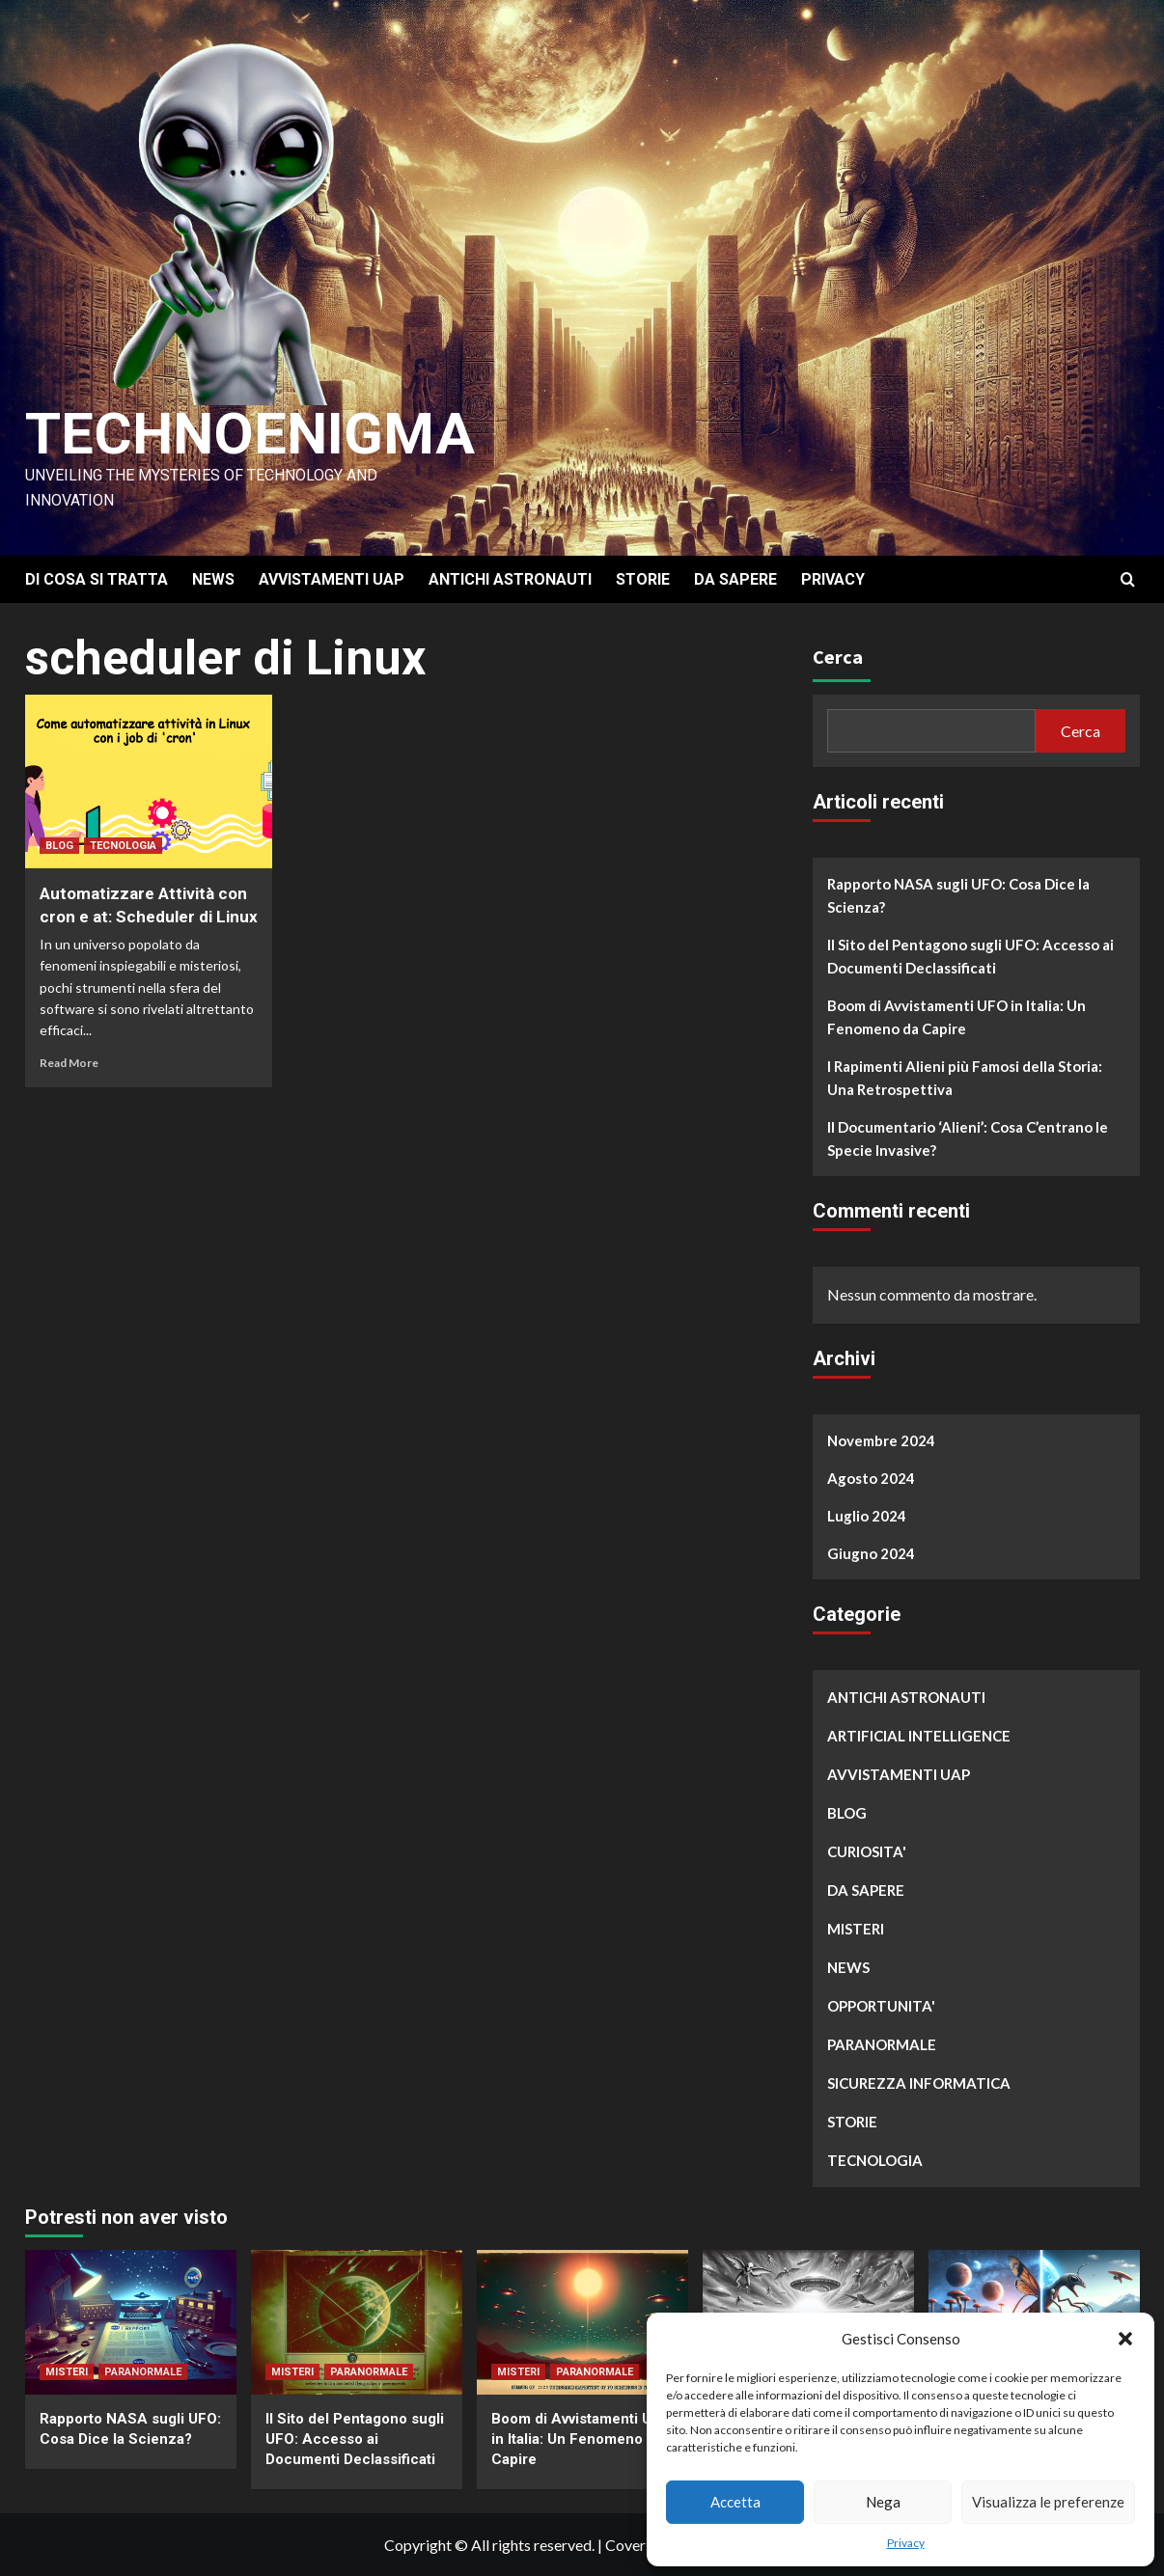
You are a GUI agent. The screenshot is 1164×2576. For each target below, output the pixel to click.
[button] (1125, 2338)
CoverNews (644, 2544)
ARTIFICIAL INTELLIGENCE (919, 1735)
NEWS (213, 579)
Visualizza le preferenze (1048, 2501)
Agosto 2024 (871, 1478)
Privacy (906, 2542)
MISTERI (855, 1928)
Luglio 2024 (866, 1515)
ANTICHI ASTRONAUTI (510, 579)
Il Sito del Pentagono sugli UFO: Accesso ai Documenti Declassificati (970, 956)
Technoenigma (250, 433)
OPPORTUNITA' (881, 2005)
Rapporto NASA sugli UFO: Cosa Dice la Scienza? (958, 895)
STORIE (643, 579)
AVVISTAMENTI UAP (331, 579)
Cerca (838, 656)
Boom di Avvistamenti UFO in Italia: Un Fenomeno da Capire (956, 1017)
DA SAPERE (735, 579)
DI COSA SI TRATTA (96, 579)
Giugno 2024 (871, 1553)
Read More (69, 1062)
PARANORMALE (881, 2044)
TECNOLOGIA (123, 845)
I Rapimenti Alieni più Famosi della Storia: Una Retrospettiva (964, 1077)
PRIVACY (833, 579)
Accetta (735, 2501)
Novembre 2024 (881, 1440)
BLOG (59, 845)
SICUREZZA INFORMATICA (919, 2083)
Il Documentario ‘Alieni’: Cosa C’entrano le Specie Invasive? (967, 1138)
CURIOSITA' (866, 1851)
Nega (883, 2501)
